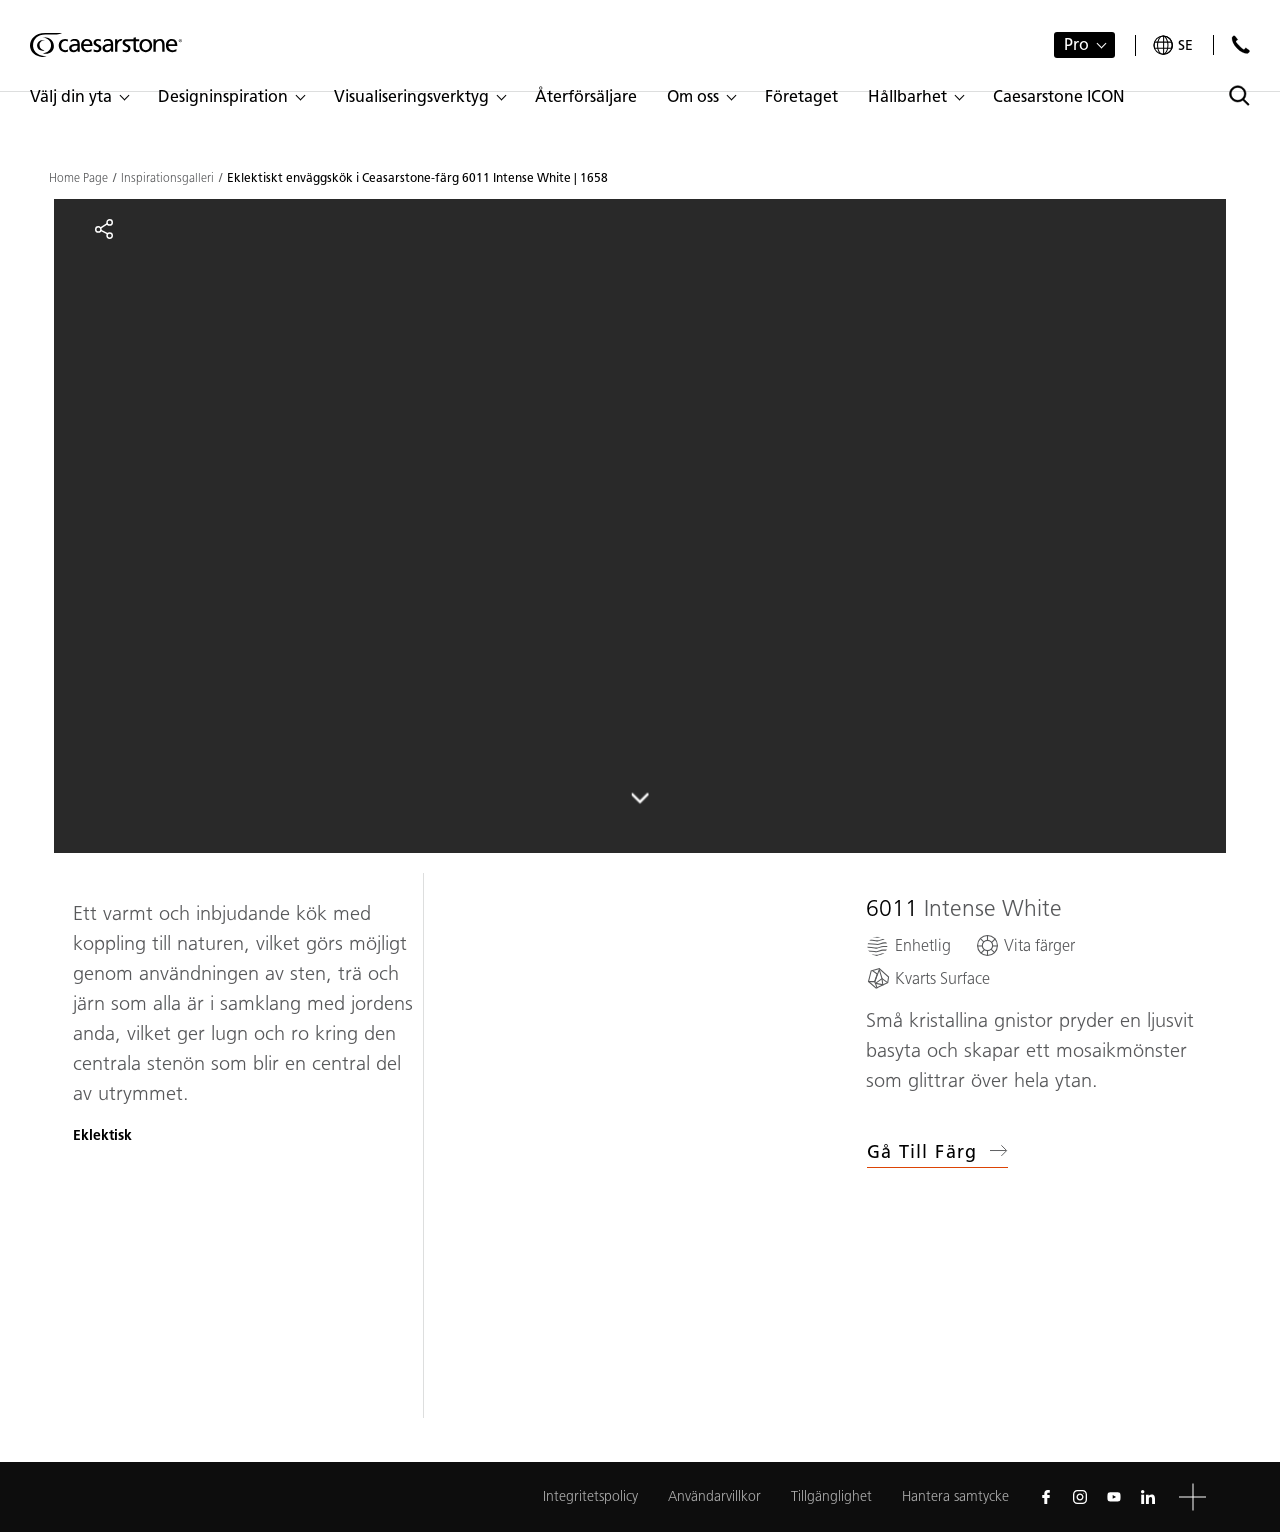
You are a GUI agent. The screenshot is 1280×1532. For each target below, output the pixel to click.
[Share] (104, 229)
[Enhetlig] (908, 945)
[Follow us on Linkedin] (1148, 1497)
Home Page (78, 178)
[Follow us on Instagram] (1080, 1497)
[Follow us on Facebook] (1046, 1497)
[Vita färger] (1025, 945)
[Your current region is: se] (1173, 45)
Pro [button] (1076, 44)
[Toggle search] (1239, 95)
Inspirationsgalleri (167, 178)
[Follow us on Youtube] (1114, 1497)
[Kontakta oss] (1240, 44)
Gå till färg (937, 1152)
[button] (79, 97)
